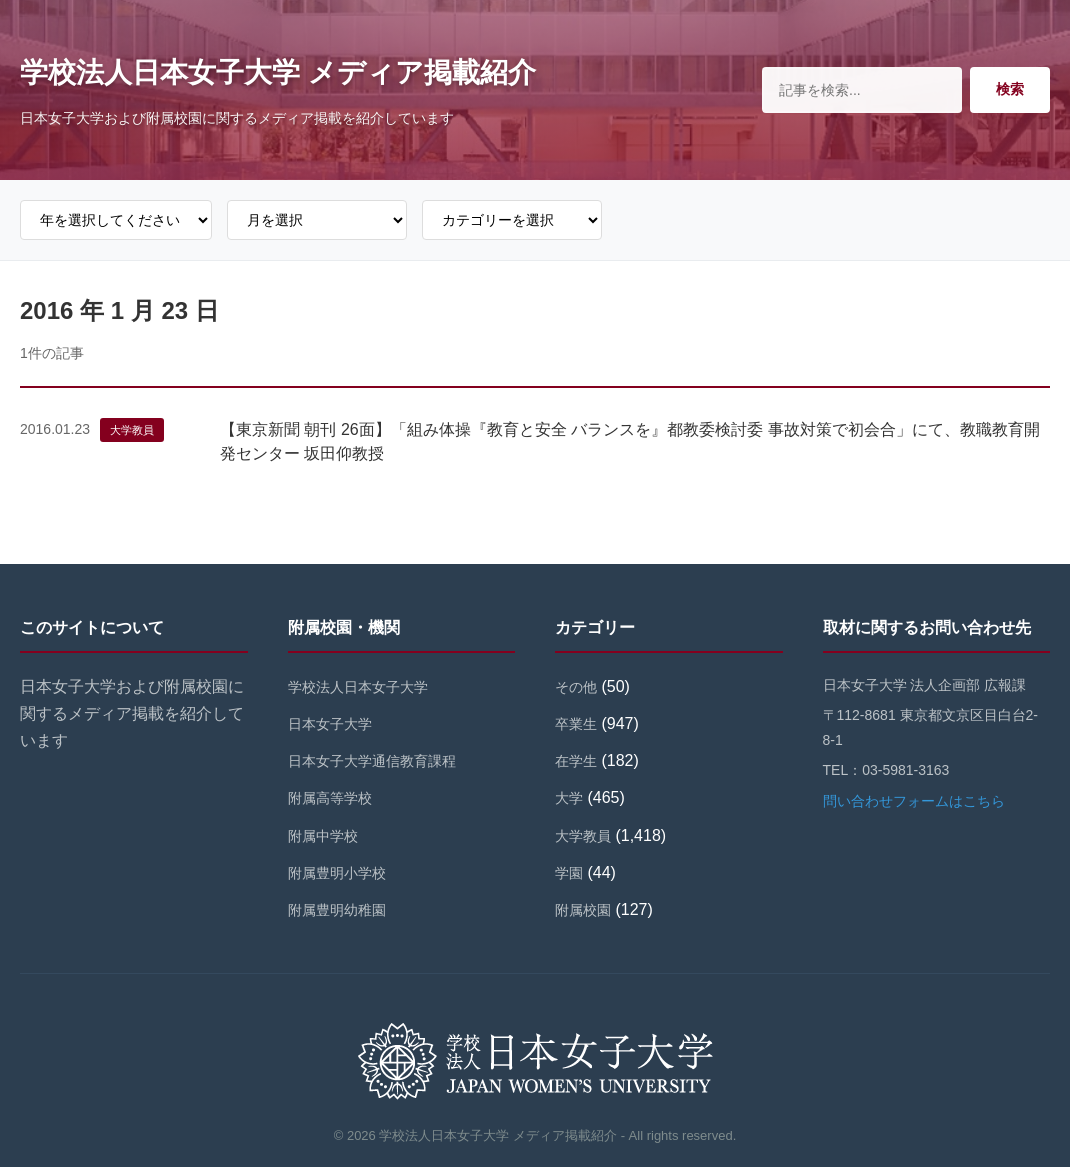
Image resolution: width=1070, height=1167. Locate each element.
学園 (569, 873)
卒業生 (576, 724)
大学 (569, 798)
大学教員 (132, 430)
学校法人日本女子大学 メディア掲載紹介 (278, 72)
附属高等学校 (330, 798)
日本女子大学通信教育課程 (372, 761)
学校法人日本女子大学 (358, 687)
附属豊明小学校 (337, 873)
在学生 (576, 761)
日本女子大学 (330, 724)
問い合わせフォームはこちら (914, 801)
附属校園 (583, 910)
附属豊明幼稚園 (337, 910)
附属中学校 (323, 836)
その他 (576, 687)
